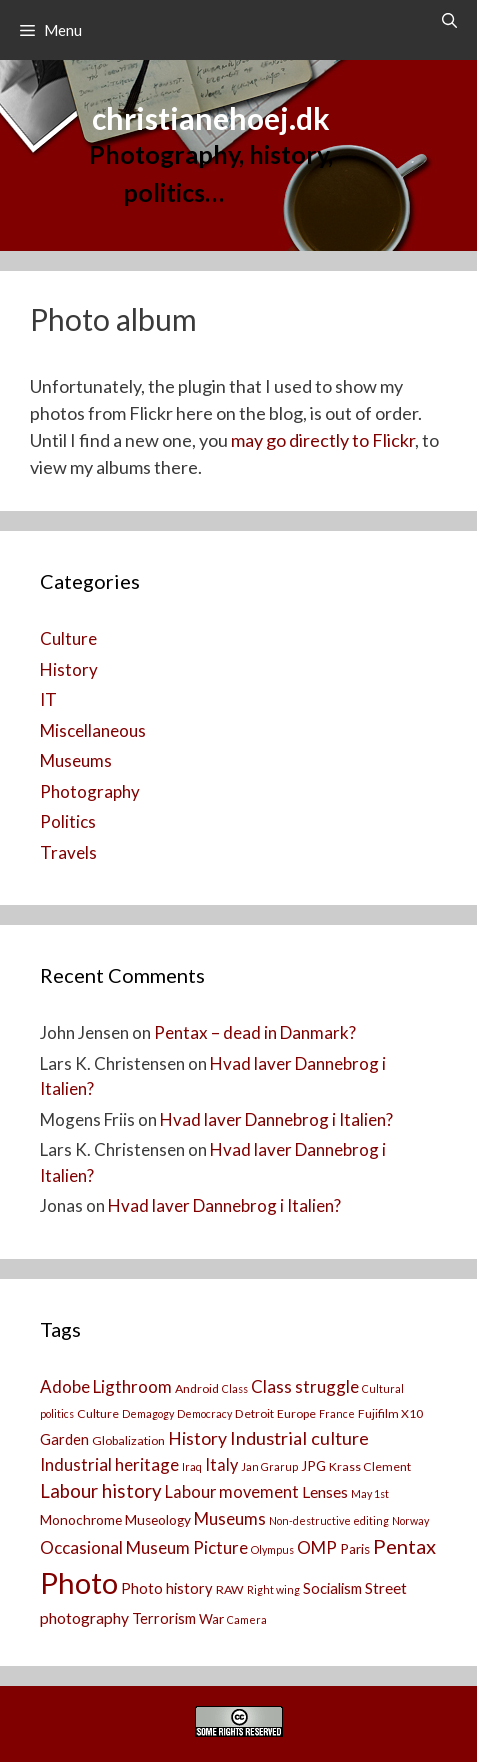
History (69, 669)
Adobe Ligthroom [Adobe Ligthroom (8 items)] (106, 1386)
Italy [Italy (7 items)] (221, 1464)
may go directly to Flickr (323, 440)
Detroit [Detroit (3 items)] (254, 1413)
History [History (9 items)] (197, 1438)
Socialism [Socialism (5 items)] (332, 1588)
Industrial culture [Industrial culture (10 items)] (299, 1438)
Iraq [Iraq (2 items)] (192, 1466)
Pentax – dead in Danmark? (255, 1032)
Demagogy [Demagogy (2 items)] (148, 1413)
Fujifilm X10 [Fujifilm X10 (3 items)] (390, 1413)
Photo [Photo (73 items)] (79, 1582)
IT (48, 699)
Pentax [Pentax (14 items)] (404, 1546)
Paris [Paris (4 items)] (355, 1549)
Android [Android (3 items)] (197, 1388)
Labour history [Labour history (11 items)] (101, 1491)
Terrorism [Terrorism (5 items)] (164, 1618)
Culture (68, 638)
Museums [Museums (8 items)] (230, 1518)
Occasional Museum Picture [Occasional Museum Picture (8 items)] (144, 1547)
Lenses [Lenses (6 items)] (325, 1492)
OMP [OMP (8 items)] (317, 1547)
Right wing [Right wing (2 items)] (273, 1589)
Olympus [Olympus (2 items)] (272, 1549)
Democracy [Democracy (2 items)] (204, 1413)
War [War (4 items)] (211, 1619)
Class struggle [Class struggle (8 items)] (305, 1386)
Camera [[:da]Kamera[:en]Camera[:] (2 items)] (247, 1619)
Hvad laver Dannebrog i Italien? (276, 1119)
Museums (76, 760)
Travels (68, 852)
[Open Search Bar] (449, 20)
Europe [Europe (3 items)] (296, 1413)
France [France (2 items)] (337, 1413)
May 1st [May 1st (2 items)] (370, 1493)
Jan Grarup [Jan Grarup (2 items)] (269, 1466)
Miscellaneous (93, 730)
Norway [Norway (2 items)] (410, 1520)
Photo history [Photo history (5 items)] (167, 1588)
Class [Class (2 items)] (235, 1388)
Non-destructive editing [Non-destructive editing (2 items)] (329, 1520)
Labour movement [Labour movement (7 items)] (232, 1491)
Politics (68, 821)
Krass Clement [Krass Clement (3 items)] (370, 1466)
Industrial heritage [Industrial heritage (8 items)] (109, 1464)
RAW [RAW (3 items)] (230, 1589)
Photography (90, 791)
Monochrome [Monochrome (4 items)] (81, 1520)
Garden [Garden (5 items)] (64, 1439)
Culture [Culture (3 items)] (98, 1413)
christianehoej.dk (211, 118)
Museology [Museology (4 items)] (158, 1520)
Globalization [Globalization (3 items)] (128, 1440)
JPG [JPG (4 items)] (313, 1466)
